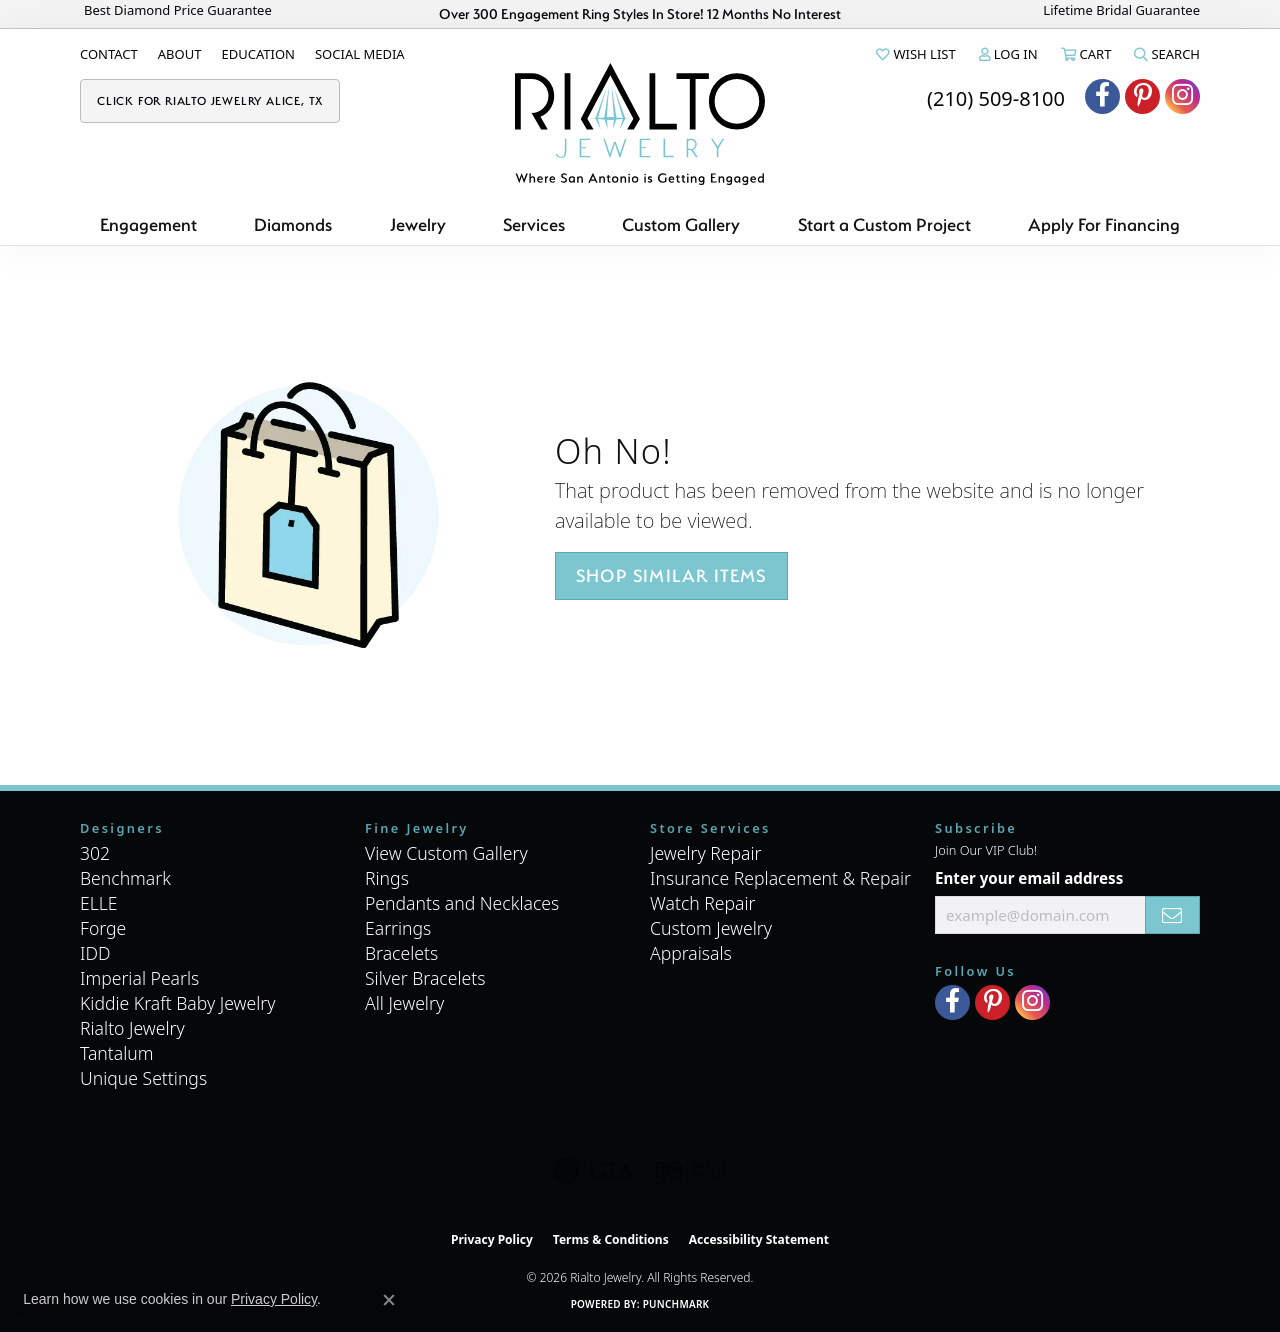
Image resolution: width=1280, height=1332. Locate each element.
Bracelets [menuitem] (401, 953)
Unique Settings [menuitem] (143, 1078)
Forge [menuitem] (103, 928)
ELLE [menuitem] (99, 903)
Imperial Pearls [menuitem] (139, 978)
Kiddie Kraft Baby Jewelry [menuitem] (177, 1003)
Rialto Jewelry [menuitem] (132, 1028)
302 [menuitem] (95, 853)
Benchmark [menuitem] (125, 878)
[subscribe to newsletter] (1172, 915)
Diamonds (293, 224)
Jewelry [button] (418, 224)
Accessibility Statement (759, 1239)
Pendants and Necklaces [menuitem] (462, 903)
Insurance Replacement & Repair (780, 878)
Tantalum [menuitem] (117, 1053)
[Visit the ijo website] (690, 1171)
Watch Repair (703, 903)
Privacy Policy (492, 1239)
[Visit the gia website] (593, 1171)
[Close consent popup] (389, 1300)
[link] (109, 54)
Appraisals (691, 953)
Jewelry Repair (706, 853)
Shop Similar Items (671, 575)
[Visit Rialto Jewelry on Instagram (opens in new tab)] (1182, 96)
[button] (914, 54)
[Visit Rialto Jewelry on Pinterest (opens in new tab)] (1142, 96)
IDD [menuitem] (95, 953)
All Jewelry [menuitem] (404, 1003)
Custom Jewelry (711, 928)
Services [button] (534, 224)
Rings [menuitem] (387, 878)
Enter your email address (1029, 878)
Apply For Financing (1104, 224)
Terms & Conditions (611, 1239)
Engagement (148, 224)
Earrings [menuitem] (398, 928)
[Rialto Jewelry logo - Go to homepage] (640, 124)
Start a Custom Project (884, 224)
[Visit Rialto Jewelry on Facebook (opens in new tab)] (1102, 96)
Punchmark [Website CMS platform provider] (676, 1304)
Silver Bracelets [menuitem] (425, 978)
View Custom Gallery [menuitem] (446, 853)
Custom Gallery (681, 224)
